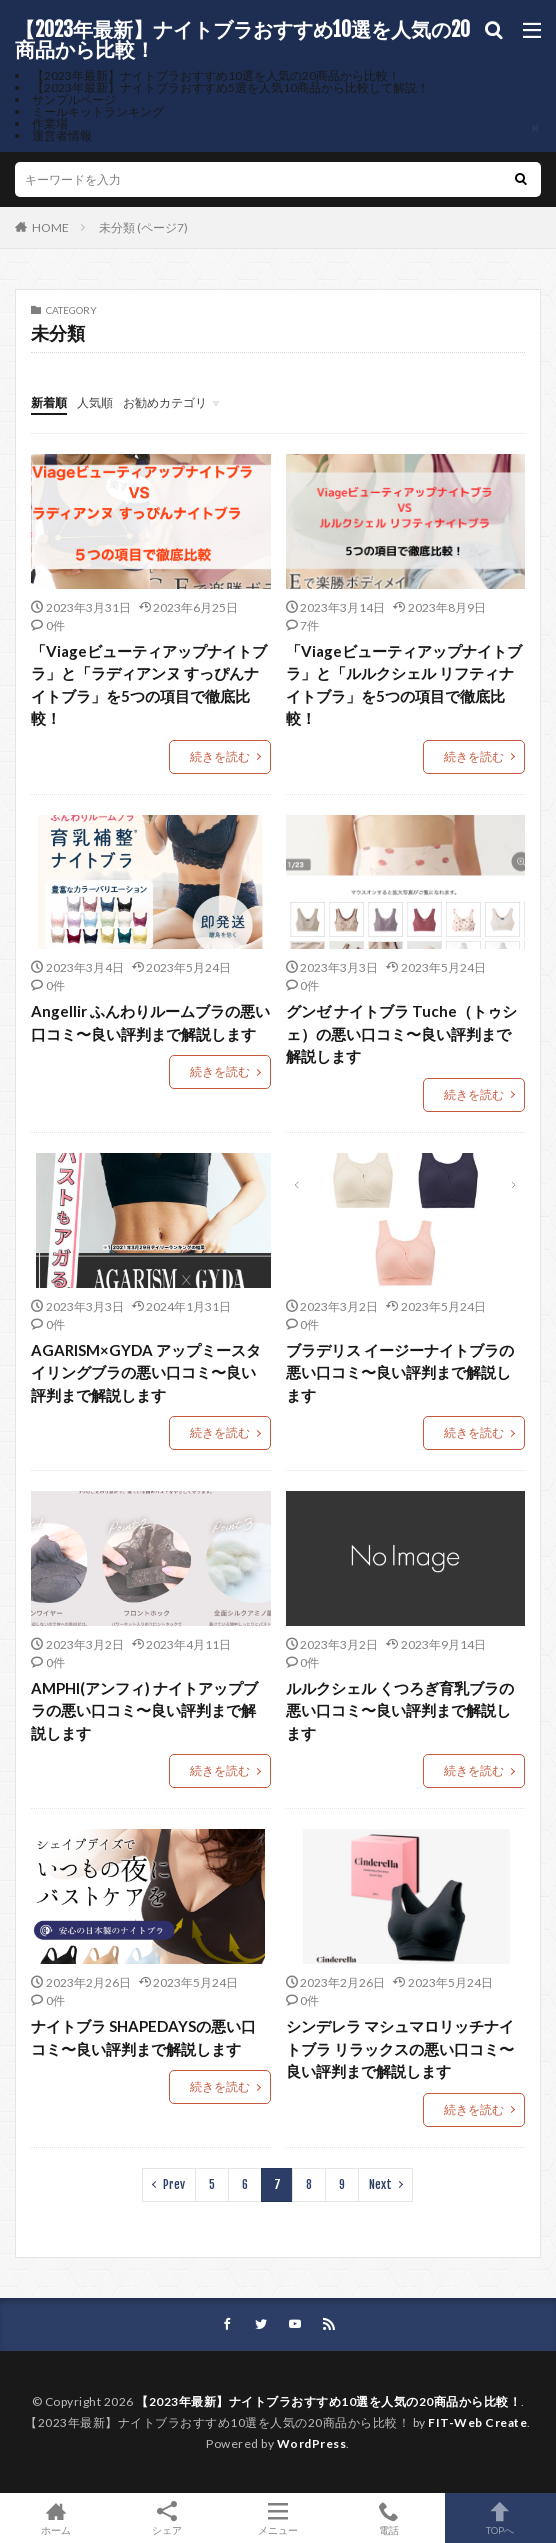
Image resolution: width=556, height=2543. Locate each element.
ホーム (55, 2518)
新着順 (49, 402)
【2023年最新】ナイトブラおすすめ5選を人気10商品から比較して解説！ (230, 87)
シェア (166, 2518)
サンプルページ (74, 99)
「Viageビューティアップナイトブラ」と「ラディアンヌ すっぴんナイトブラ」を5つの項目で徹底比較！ (149, 685)
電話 (389, 2518)
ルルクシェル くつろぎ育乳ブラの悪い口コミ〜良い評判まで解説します (400, 1710)
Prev (174, 2184)
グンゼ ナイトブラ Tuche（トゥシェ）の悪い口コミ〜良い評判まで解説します (401, 1033)
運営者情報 (62, 135)
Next (380, 2184)
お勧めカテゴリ (165, 402)
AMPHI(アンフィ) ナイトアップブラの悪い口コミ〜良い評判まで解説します (144, 1710)
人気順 (95, 402)
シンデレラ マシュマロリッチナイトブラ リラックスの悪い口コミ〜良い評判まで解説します (400, 2048)
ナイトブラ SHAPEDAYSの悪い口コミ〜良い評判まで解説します (143, 2037)
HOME (50, 227)
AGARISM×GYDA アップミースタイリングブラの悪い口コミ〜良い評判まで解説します (146, 1372)
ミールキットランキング (98, 111)
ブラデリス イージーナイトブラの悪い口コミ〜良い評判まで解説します (400, 1372)
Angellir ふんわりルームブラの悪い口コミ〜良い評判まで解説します (150, 1022)
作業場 (50, 123)
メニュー (277, 2518)
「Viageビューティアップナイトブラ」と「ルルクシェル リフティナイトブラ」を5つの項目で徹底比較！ (404, 685)
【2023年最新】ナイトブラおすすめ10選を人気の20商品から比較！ (242, 40)
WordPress (312, 2443)
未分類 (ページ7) (143, 227)
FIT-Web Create (477, 2422)
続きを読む (220, 756)
